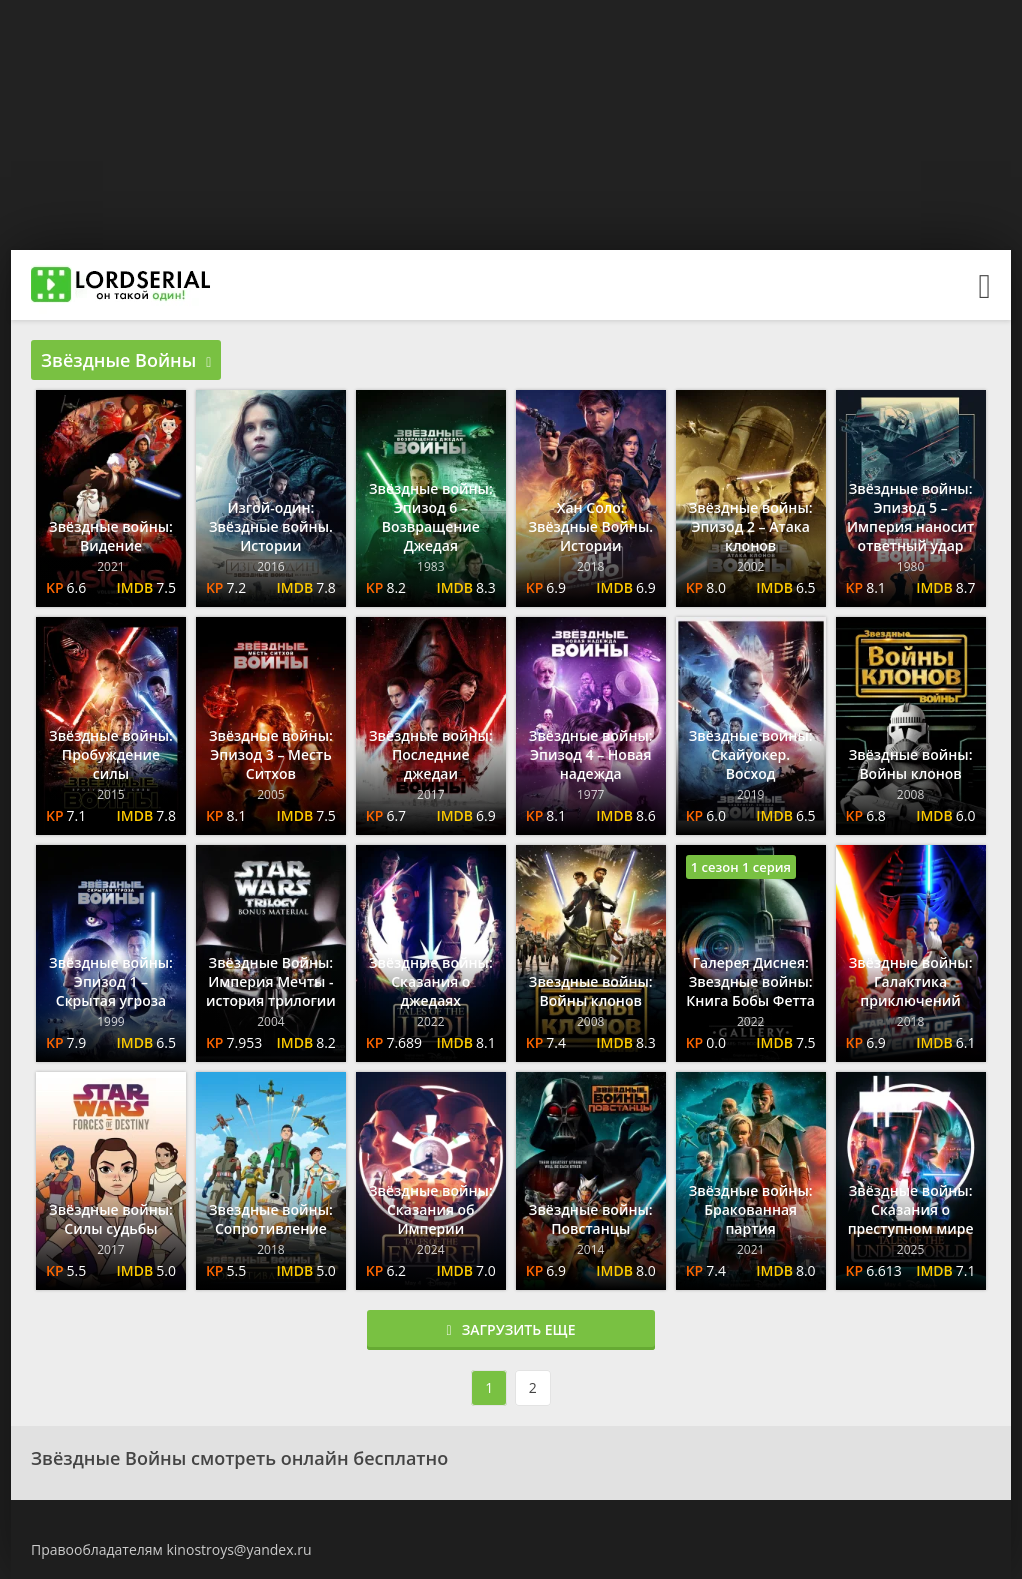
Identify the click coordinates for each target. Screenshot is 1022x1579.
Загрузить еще (511, 1329)
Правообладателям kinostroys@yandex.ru (171, 1549)
